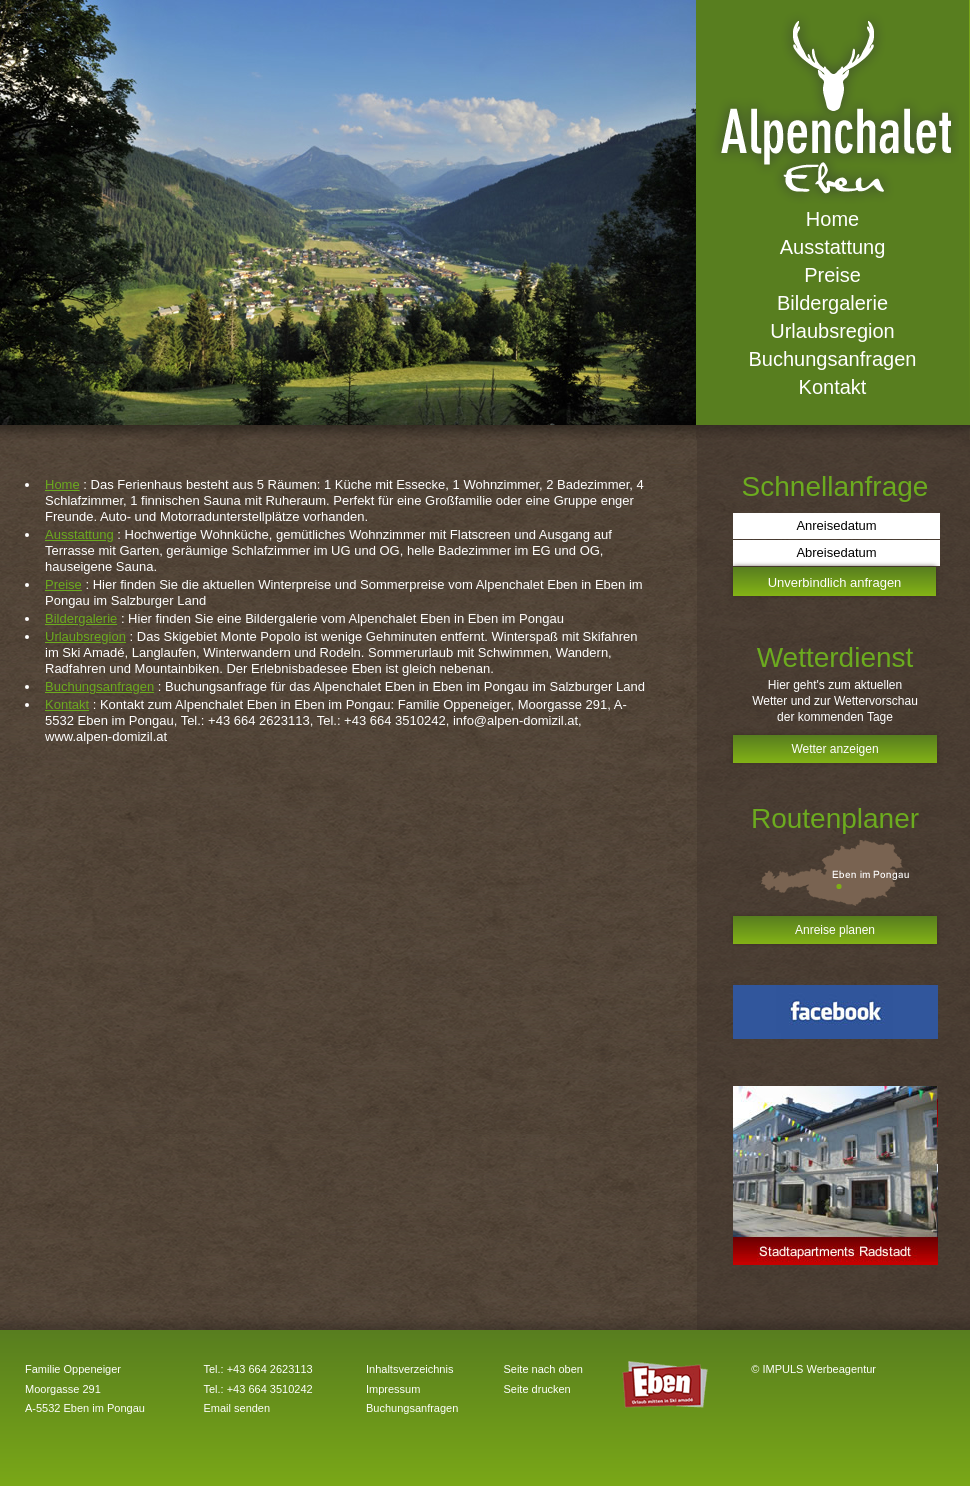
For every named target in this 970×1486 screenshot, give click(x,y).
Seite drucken (536, 1389)
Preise (63, 584)
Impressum (393, 1389)
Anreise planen (835, 930)
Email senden (236, 1408)
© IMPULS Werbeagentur (813, 1369)
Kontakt (67, 704)
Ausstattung (79, 534)
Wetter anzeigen (834, 749)
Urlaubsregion (85, 636)
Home (62, 484)
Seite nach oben (543, 1369)
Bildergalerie (81, 618)
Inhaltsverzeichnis (409, 1369)
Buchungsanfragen (99, 686)
